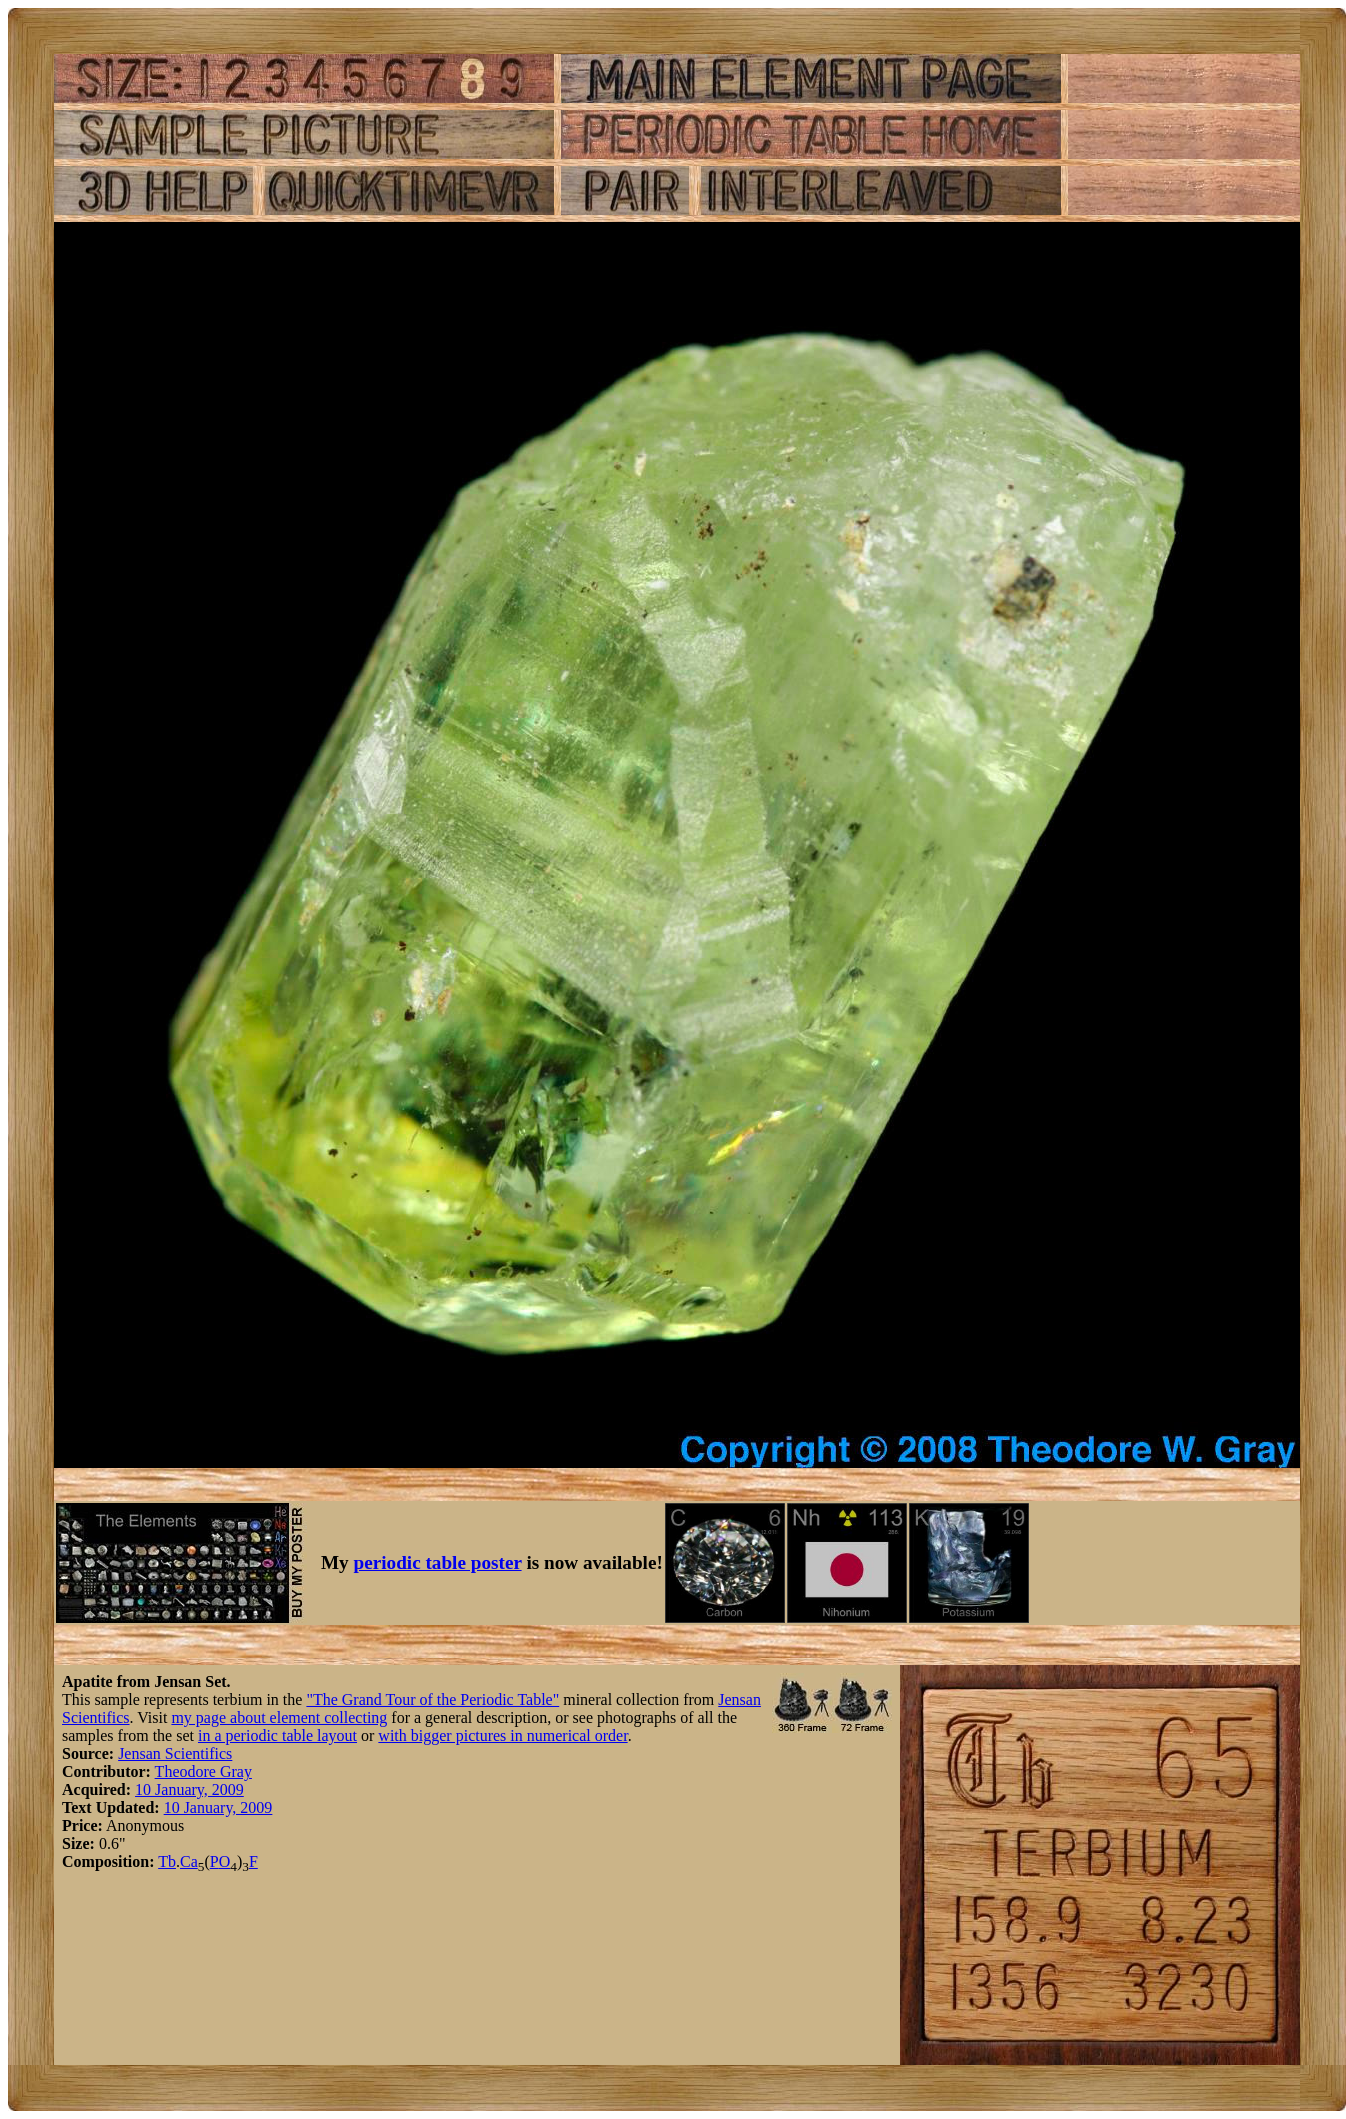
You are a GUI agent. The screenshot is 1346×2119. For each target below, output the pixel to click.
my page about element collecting (279, 1717)
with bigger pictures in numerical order (502, 1735)
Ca (189, 1861)
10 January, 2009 (189, 1789)
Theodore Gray (203, 1771)
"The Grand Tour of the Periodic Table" (432, 1699)
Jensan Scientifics (175, 1753)
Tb (167, 1861)
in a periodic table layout (277, 1735)
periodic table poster (438, 1562)
